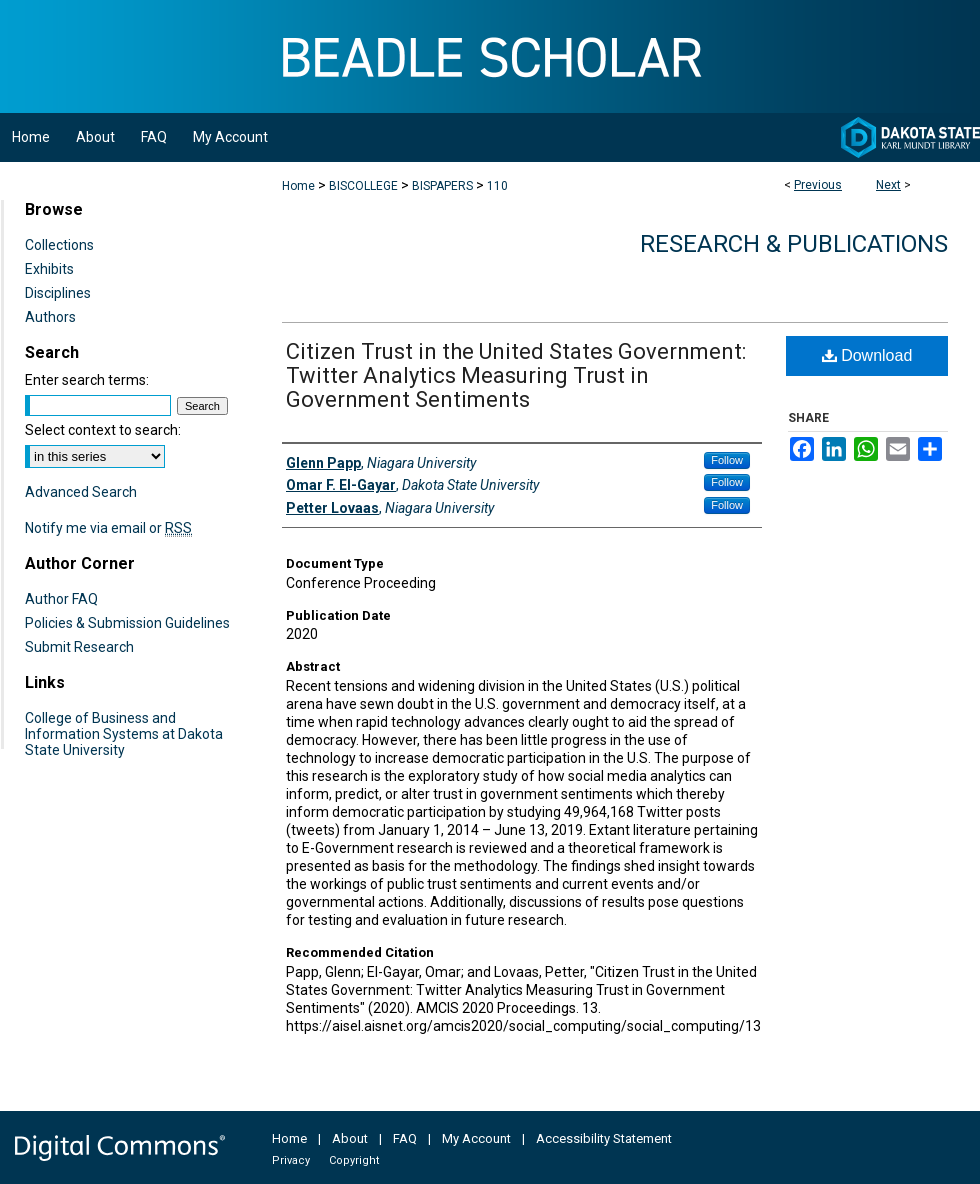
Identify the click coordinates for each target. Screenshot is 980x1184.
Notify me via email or (108, 528)
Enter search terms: (87, 380)
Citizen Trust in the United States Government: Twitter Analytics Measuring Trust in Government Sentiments (516, 375)
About (350, 1138)
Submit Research (79, 647)
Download (867, 355)
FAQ (405, 1138)
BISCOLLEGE (363, 186)
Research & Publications (794, 244)
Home (298, 186)
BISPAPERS (442, 186)
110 (497, 186)
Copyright (354, 1160)
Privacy (291, 1160)
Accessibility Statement (604, 1138)
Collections (59, 245)
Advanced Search (81, 492)
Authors (50, 317)
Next (888, 185)
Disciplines (58, 293)
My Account (476, 1138)
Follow (727, 460)
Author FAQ (61, 599)
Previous (818, 185)
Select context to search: (103, 430)
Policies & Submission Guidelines (127, 623)
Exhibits (49, 269)
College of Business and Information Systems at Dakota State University (124, 734)
